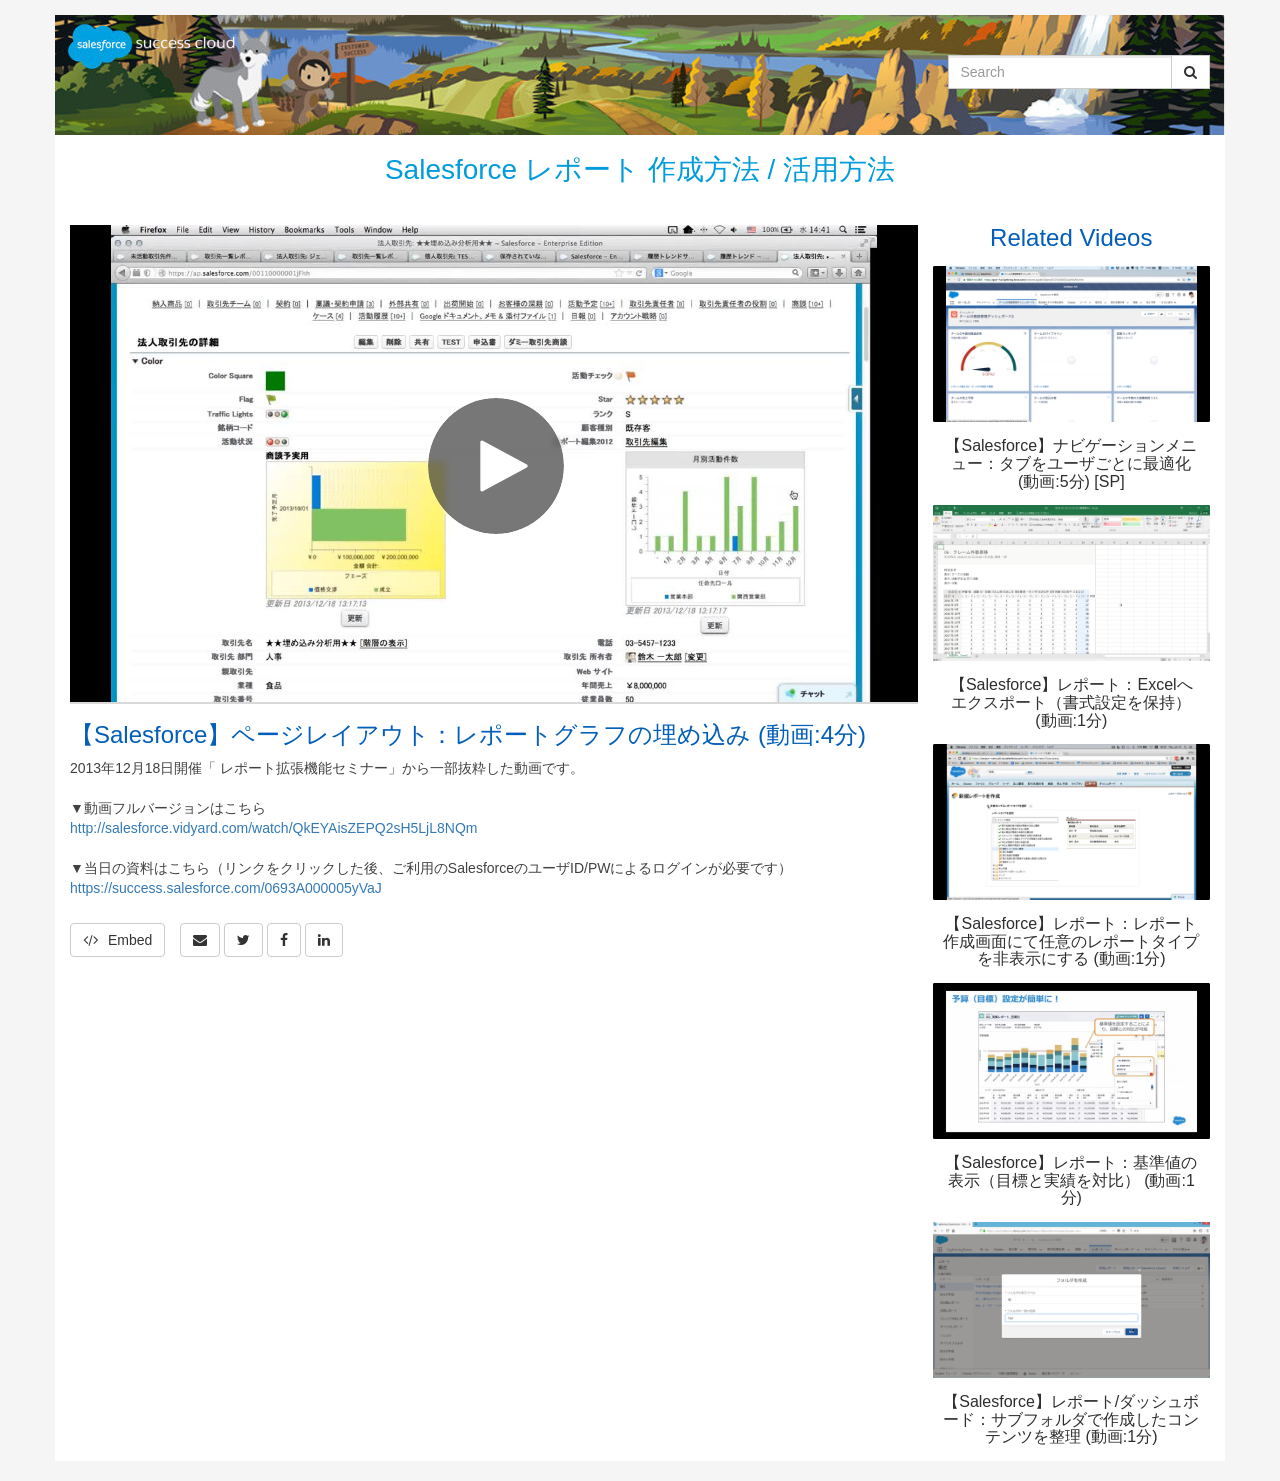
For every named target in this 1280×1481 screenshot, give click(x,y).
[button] (200, 940)
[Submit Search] (1190, 72)
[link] (243, 940)
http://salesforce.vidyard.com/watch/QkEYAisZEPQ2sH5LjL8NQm (273, 828)
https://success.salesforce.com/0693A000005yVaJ (226, 888)
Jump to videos (0, 0)
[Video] (494, 463)
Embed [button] (117, 940)
